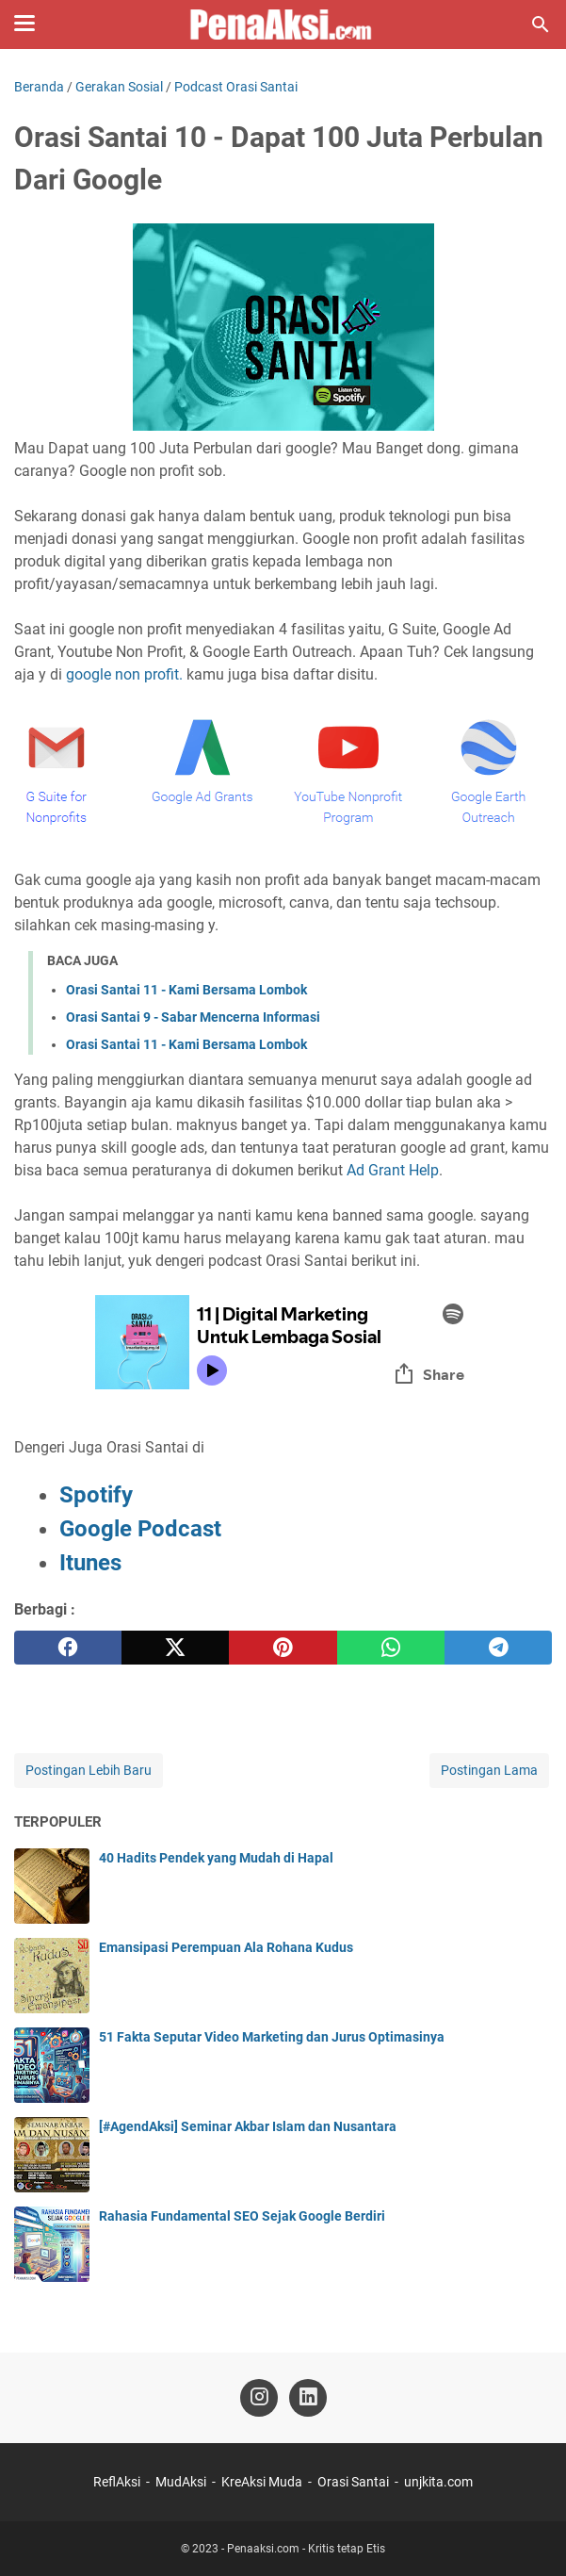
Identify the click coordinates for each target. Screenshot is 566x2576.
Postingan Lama (489, 1770)
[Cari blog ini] (540, 24)
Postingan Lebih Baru (88, 1770)
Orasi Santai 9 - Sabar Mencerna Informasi (193, 1017)
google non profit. (124, 674)
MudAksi (180, 2481)
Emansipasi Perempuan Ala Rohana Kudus (226, 1947)
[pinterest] (282, 1648)
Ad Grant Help (393, 1170)
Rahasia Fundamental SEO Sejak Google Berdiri (242, 2215)
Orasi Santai (353, 2481)
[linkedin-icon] (308, 2398)
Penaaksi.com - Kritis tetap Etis (306, 2548)
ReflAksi (116, 2481)
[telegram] (498, 1648)
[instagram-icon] (259, 2398)
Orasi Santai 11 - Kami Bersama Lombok (186, 989)
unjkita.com (438, 2481)
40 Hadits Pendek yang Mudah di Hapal (216, 1857)
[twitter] (175, 1648)
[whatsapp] (391, 1648)
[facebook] (67, 1648)
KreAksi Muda (261, 2481)
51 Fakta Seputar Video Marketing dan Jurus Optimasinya (272, 2036)
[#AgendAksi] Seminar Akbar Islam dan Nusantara (247, 2126)
